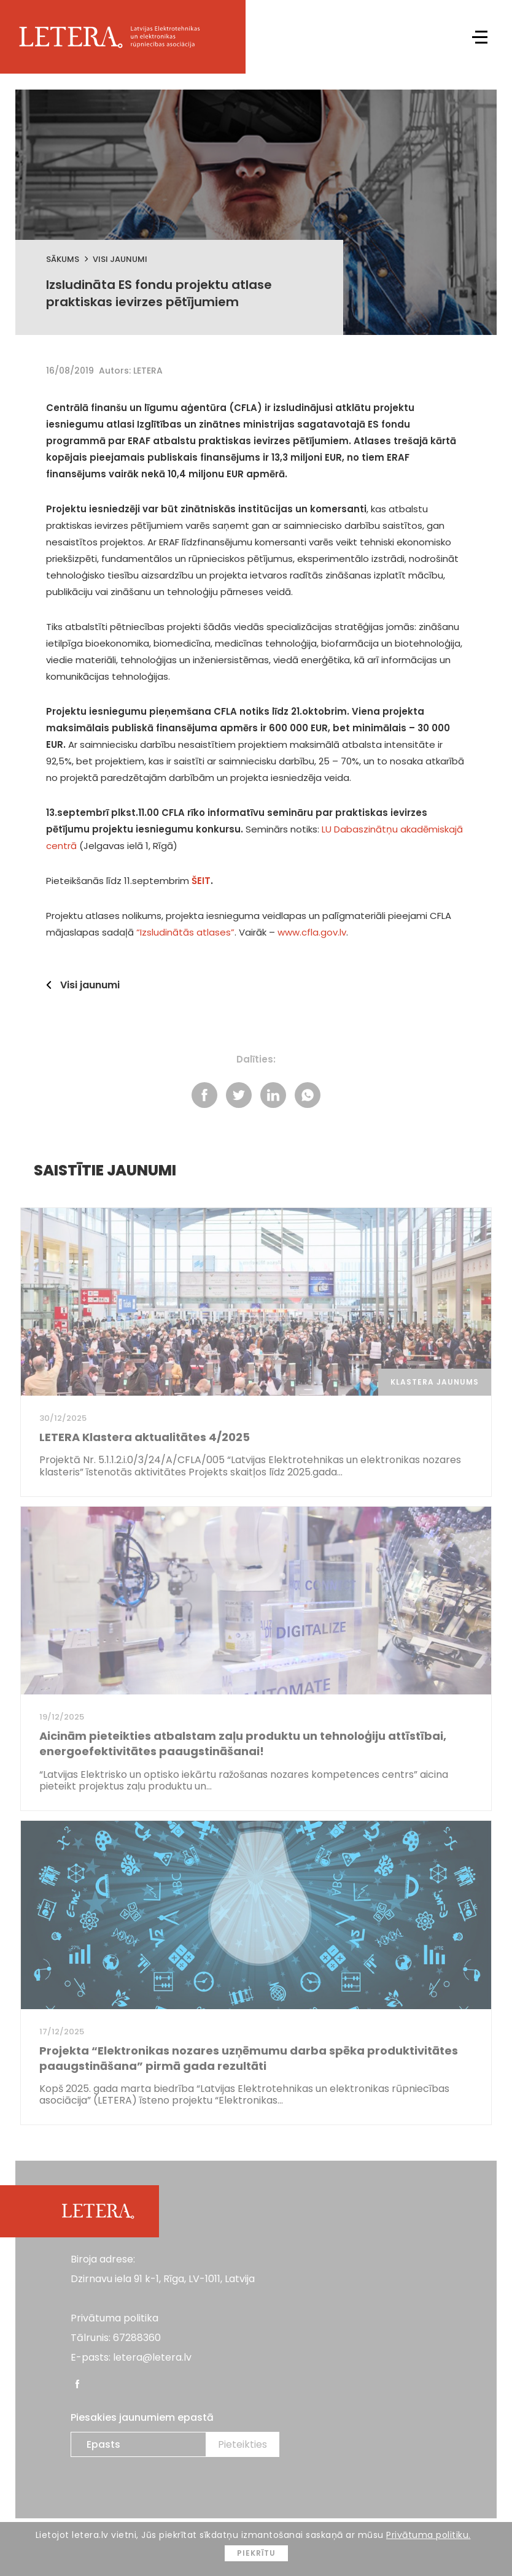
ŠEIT (201, 880)
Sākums (62, 259)
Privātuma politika (114, 2318)
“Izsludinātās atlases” (185, 932)
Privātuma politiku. (428, 2535)
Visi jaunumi (120, 259)
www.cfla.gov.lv (311, 932)
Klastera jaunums (434, 1382)
